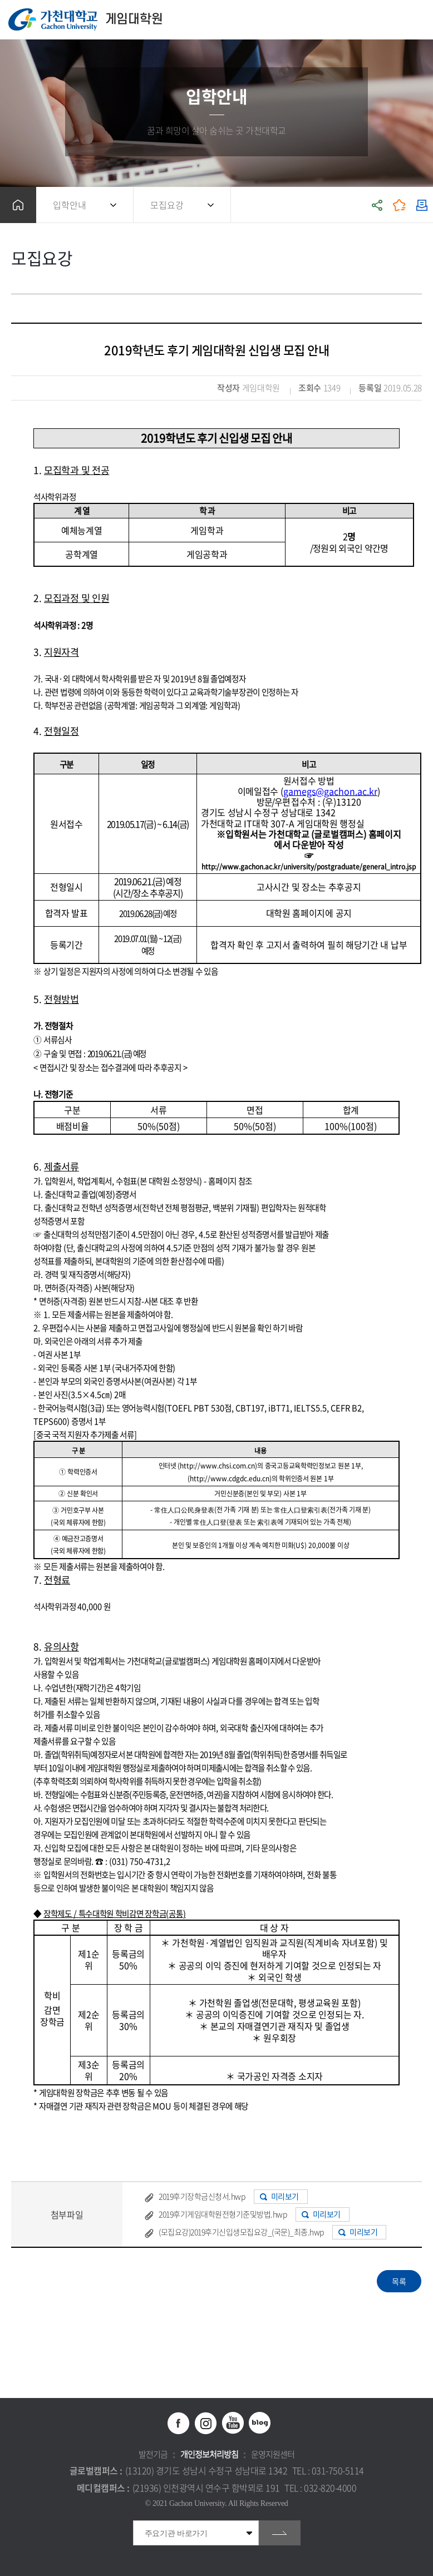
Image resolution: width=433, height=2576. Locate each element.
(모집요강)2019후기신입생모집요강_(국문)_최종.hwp (241, 2231)
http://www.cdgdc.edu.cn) (231, 1479)
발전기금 (153, 2454)
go (280, 2532)
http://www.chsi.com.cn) (218, 1466)
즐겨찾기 (399, 205)
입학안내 (69, 204)
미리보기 (285, 2196)
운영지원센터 (272, 2454)
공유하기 (377, 205)
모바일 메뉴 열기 (418, 19)
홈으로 (18, 205)
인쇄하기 (422, 205)
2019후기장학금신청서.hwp (202, 2196)
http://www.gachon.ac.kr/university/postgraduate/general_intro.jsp (308, 867)
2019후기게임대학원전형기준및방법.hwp (223, 2213)
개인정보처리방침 (209, 2454)
